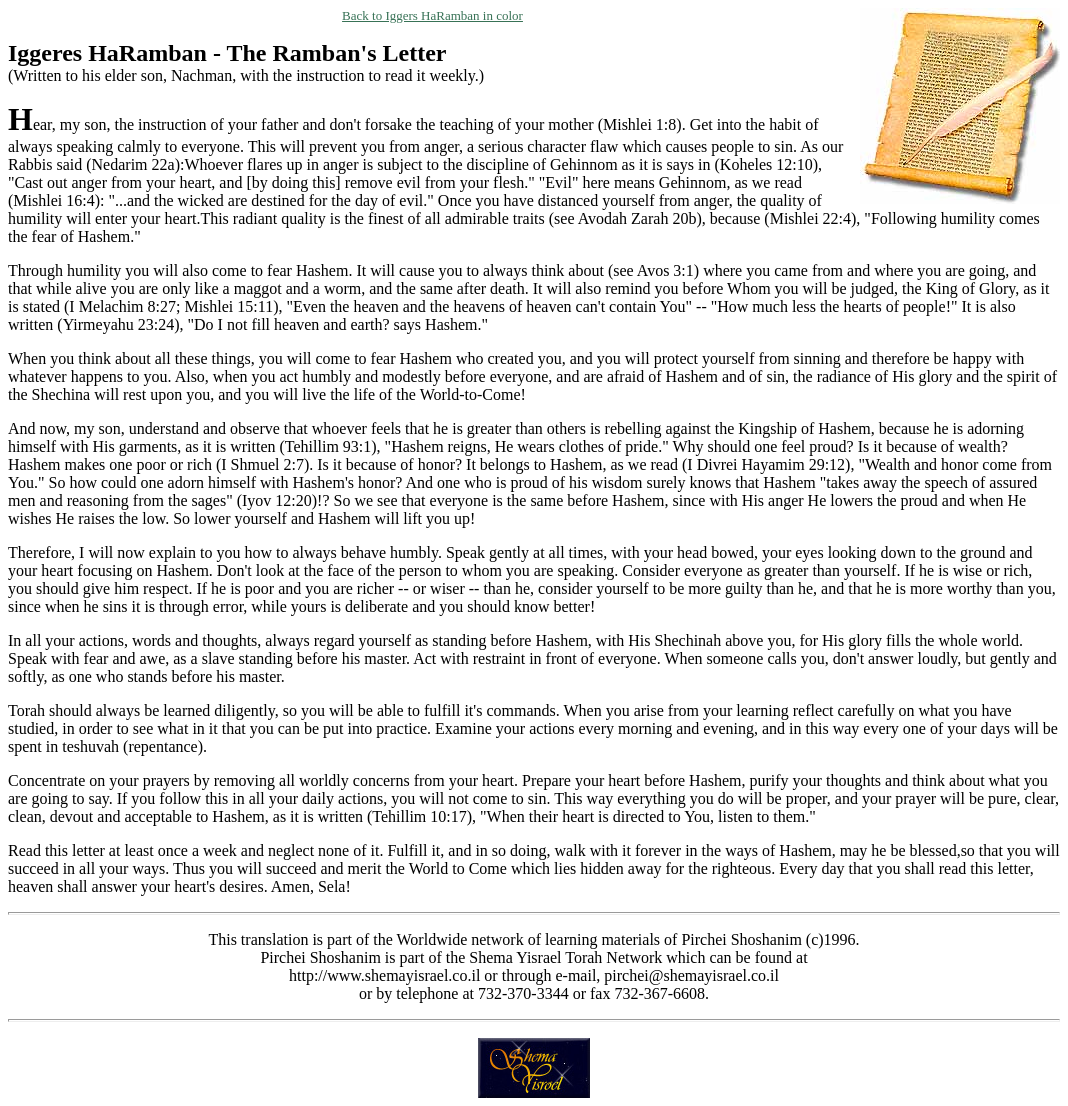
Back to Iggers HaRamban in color (432, 15)
